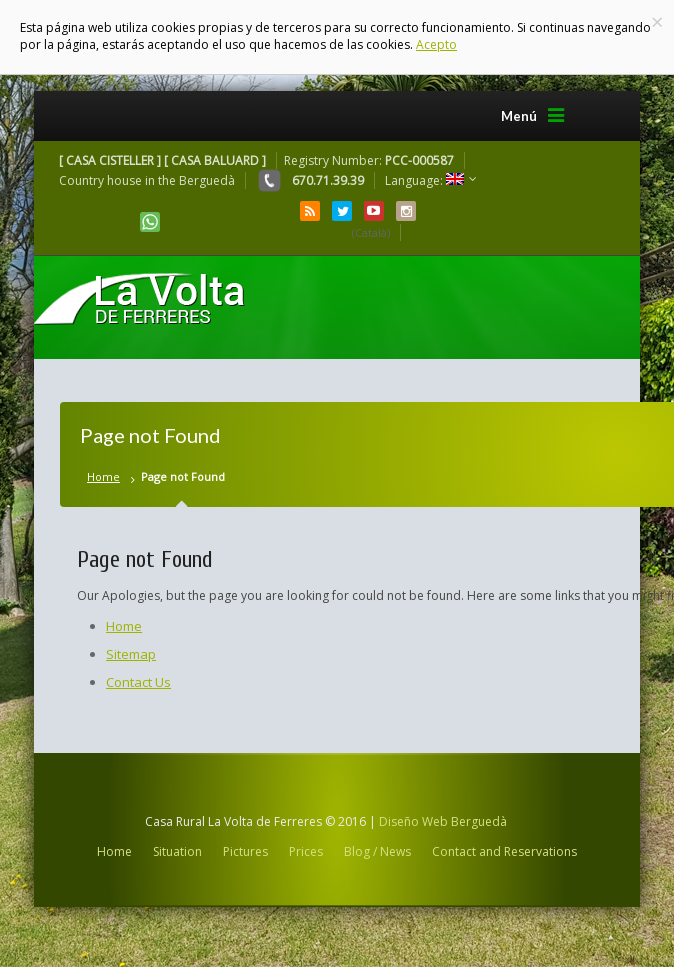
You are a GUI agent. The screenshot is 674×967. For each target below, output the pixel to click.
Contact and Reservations (504, 851)
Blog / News (377, 851)
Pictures (245, 851)
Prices (306, 851)
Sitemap (131, 654)
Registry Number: (369, 160)
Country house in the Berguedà (147, 180)
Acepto (436, 44)
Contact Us (138, 682)
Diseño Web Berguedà (443, 821)
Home (103, 476)
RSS (310, 211)
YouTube (374, 211)
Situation (177, 851)
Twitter (342, 211)
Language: (424, 180)
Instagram (406, 211)
